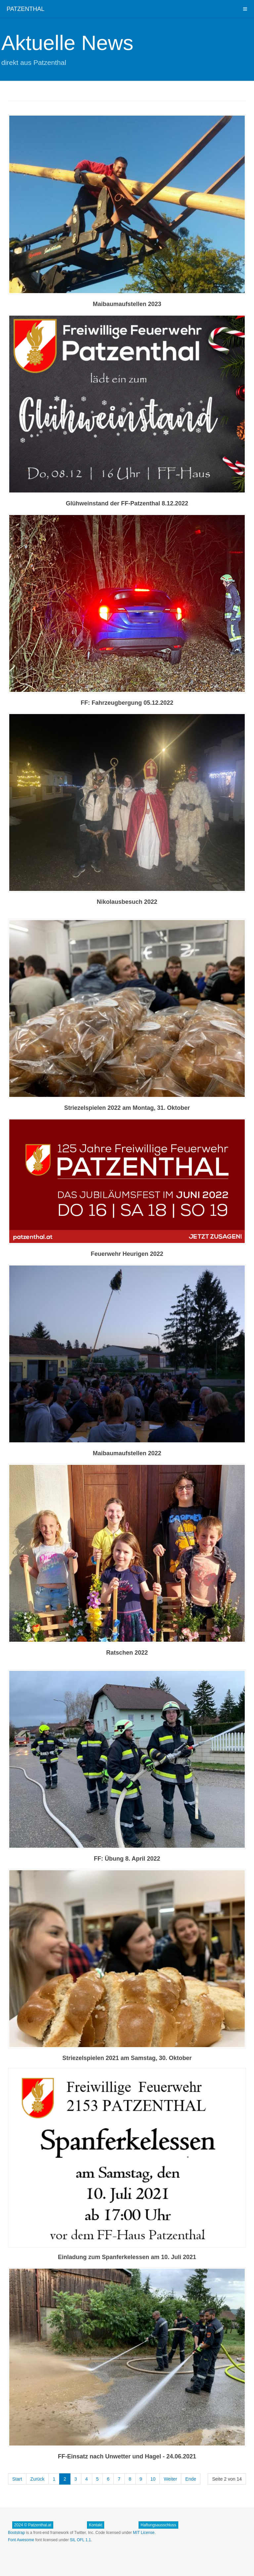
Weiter (170, 2479)
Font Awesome (21, 2540)
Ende (190, 2479)
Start (17, 2479)
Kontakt (96, 2525)
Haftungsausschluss (158, 2525)
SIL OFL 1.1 (80, 2540)
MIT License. (144, 2532)
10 (153, 2479)
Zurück (37, 2479)
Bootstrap (16, 2532)
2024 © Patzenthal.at (32, 2525)
